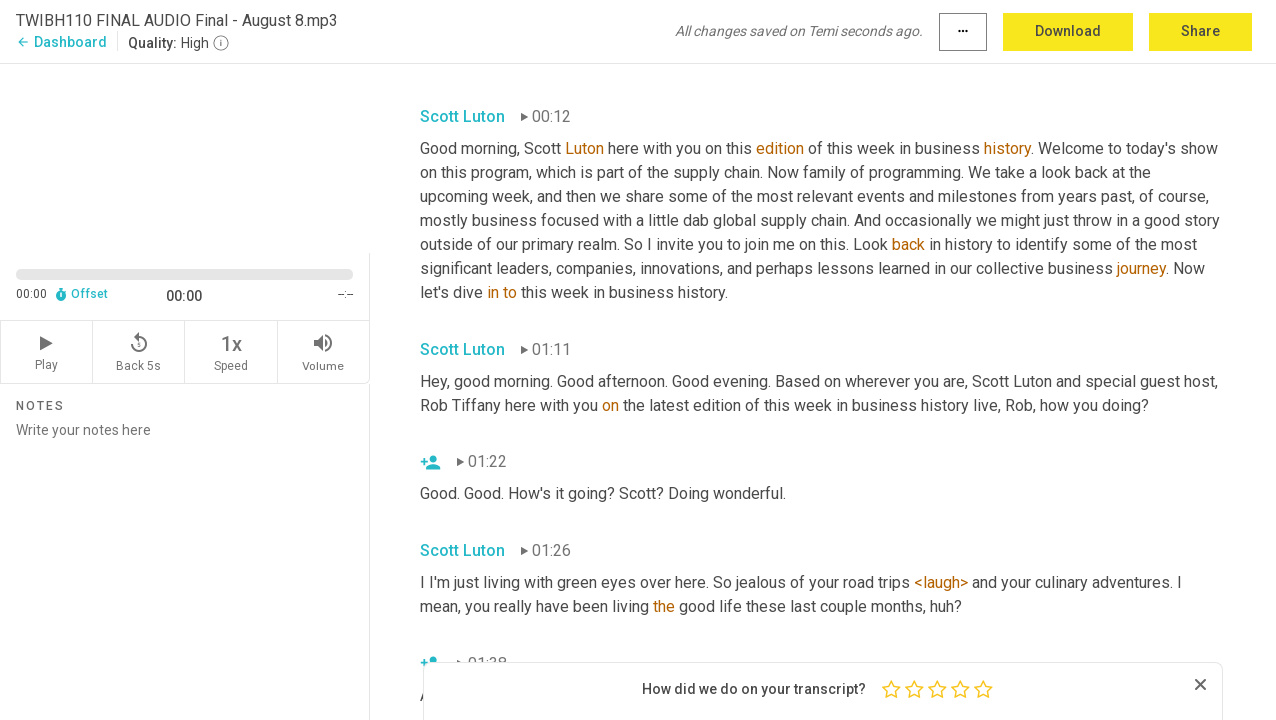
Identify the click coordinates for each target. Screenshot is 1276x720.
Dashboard (61, 42)
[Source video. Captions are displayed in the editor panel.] (185, 156)
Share (1200, 31)
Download (1068, 31)
